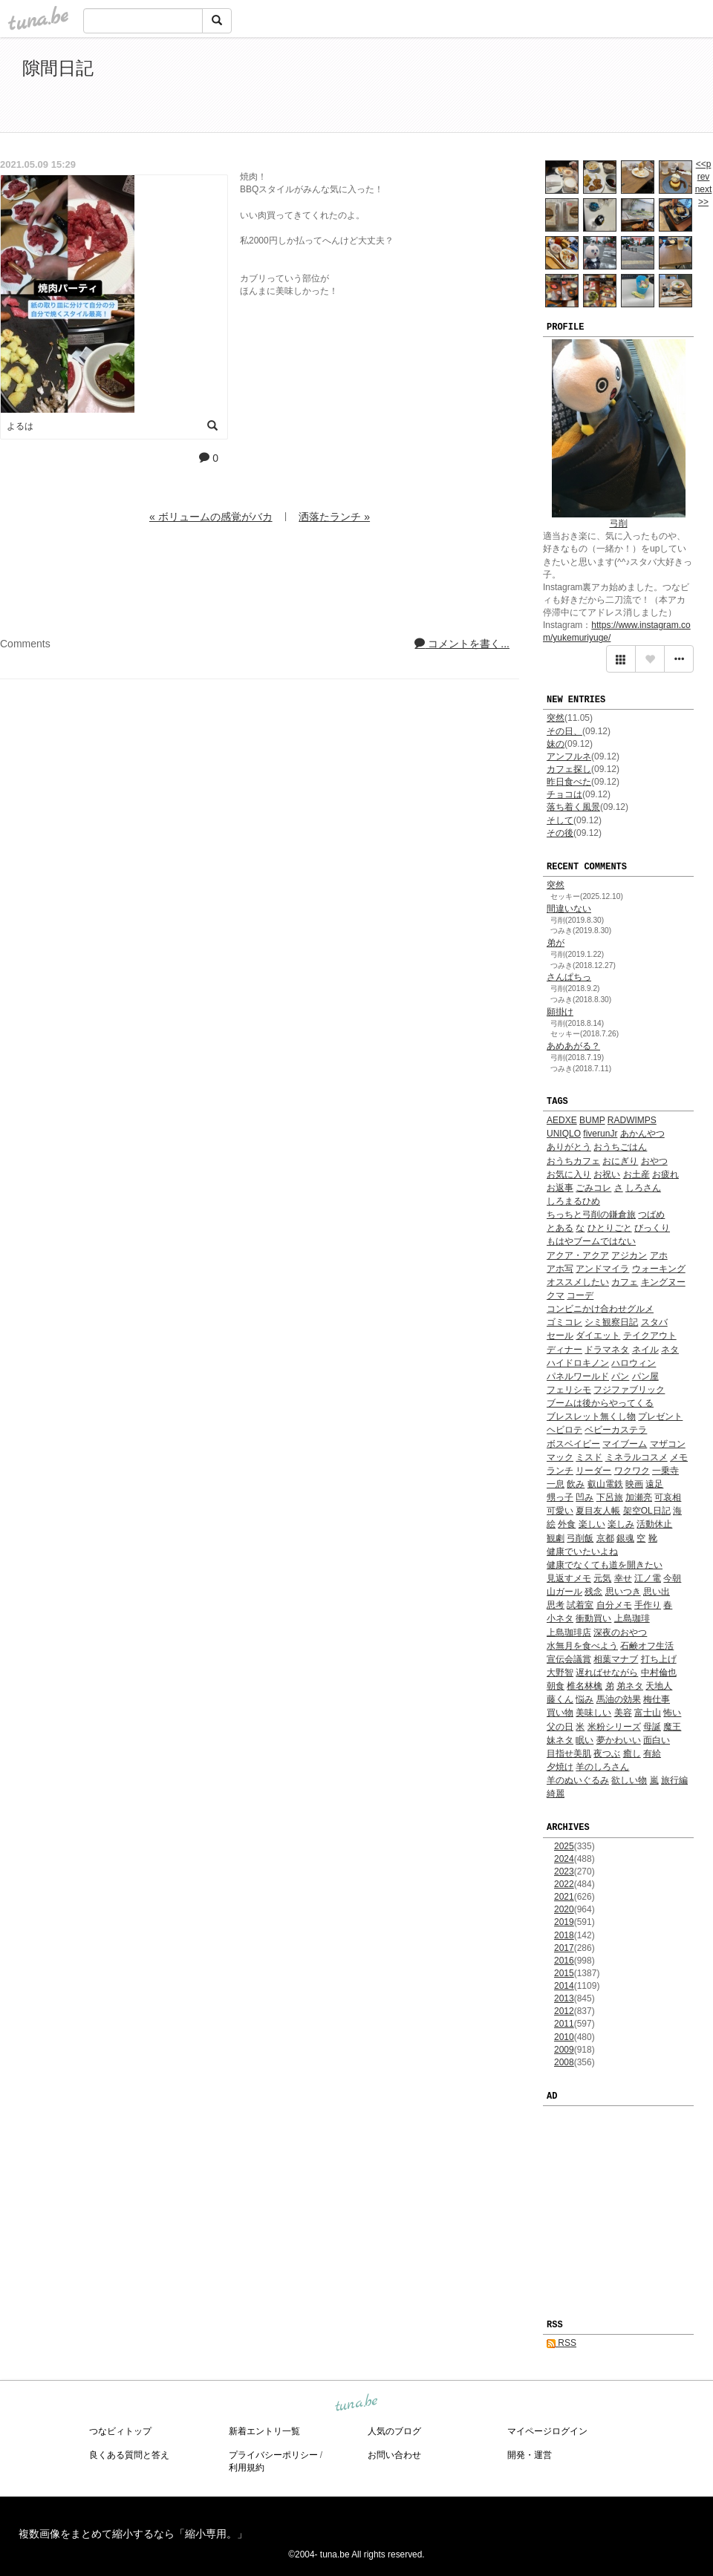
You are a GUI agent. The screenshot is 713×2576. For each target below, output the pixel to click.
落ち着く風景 (573, 807)
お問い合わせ (394, 2455)
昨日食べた (569, 782)
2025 (564, 1846)
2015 (564, 1973)
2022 (564, 1884)
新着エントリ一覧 (264, 2431)
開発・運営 (529, 2455)
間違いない (569, 908)
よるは (20, 426)
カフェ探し (569, 769)
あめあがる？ (573, 1046)
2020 (564, 1909)
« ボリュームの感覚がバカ (211, 517)
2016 (564, 1960)
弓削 (619, 523)
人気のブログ (394, 2431)
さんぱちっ (569, 977)
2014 (564, 1986)
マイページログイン (547, 2431)
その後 (560, 833)
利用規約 (246, 2467)
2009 (564, 2049)
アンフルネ (569, 756)
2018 (564, 1935)
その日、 (564, 731)
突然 (555, 718)
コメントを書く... (461, 644)
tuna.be (356, 2403)
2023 (564, 1871)
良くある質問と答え (129, 2455)
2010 (564, 2037)
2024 (564, 1859)
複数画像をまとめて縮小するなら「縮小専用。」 (133, 2534)
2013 (564, 1998)
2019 (564, 1922)
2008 (564, 2062)
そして (560, 820)
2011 (564, 2023)
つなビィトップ (120, 2431)
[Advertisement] (520, 87)
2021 (564, 1897)
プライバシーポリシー (273, 2455)
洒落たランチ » (334, 517)
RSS (561, 2343)
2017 (564, 1948)
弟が (555, 943)
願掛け (560, 1012)
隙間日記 (58, 68)
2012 (564, 2011)
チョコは (564, 794)
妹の (555, 744)
